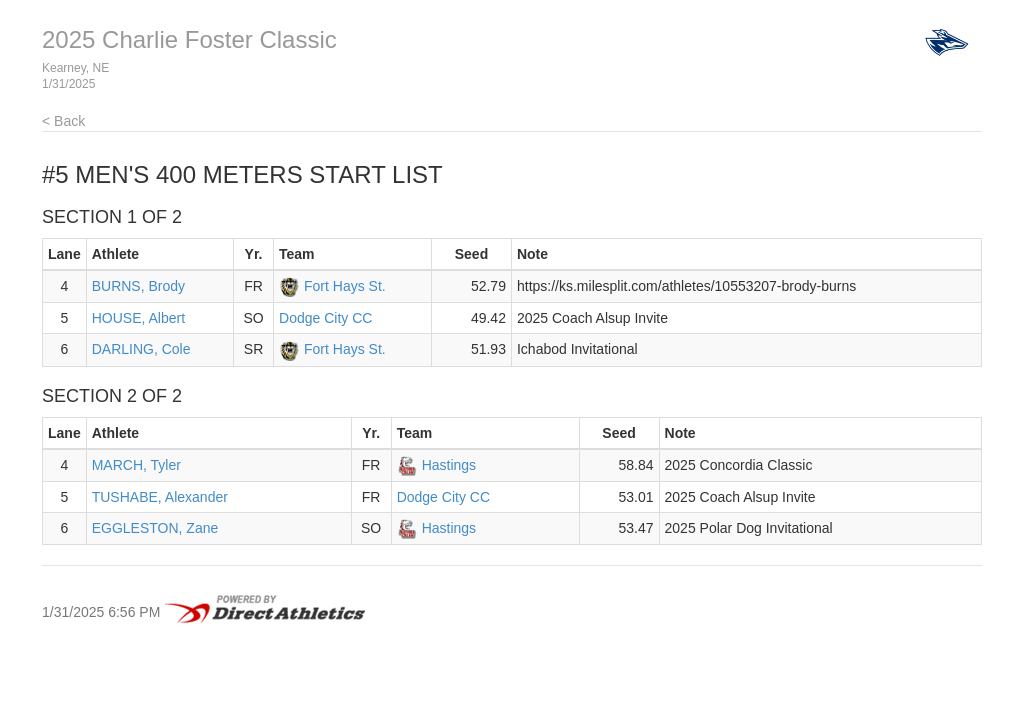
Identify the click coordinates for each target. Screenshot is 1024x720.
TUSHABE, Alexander (160, 497)
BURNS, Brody (138, 286)
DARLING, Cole (141, 349)
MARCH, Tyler (136, 465)
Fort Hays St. (345, 286)
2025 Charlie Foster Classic (189, 39)
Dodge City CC (325, 318)
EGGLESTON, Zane (155, 528)
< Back (63, 121)
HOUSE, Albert (138, 318)
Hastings (449, 465)
